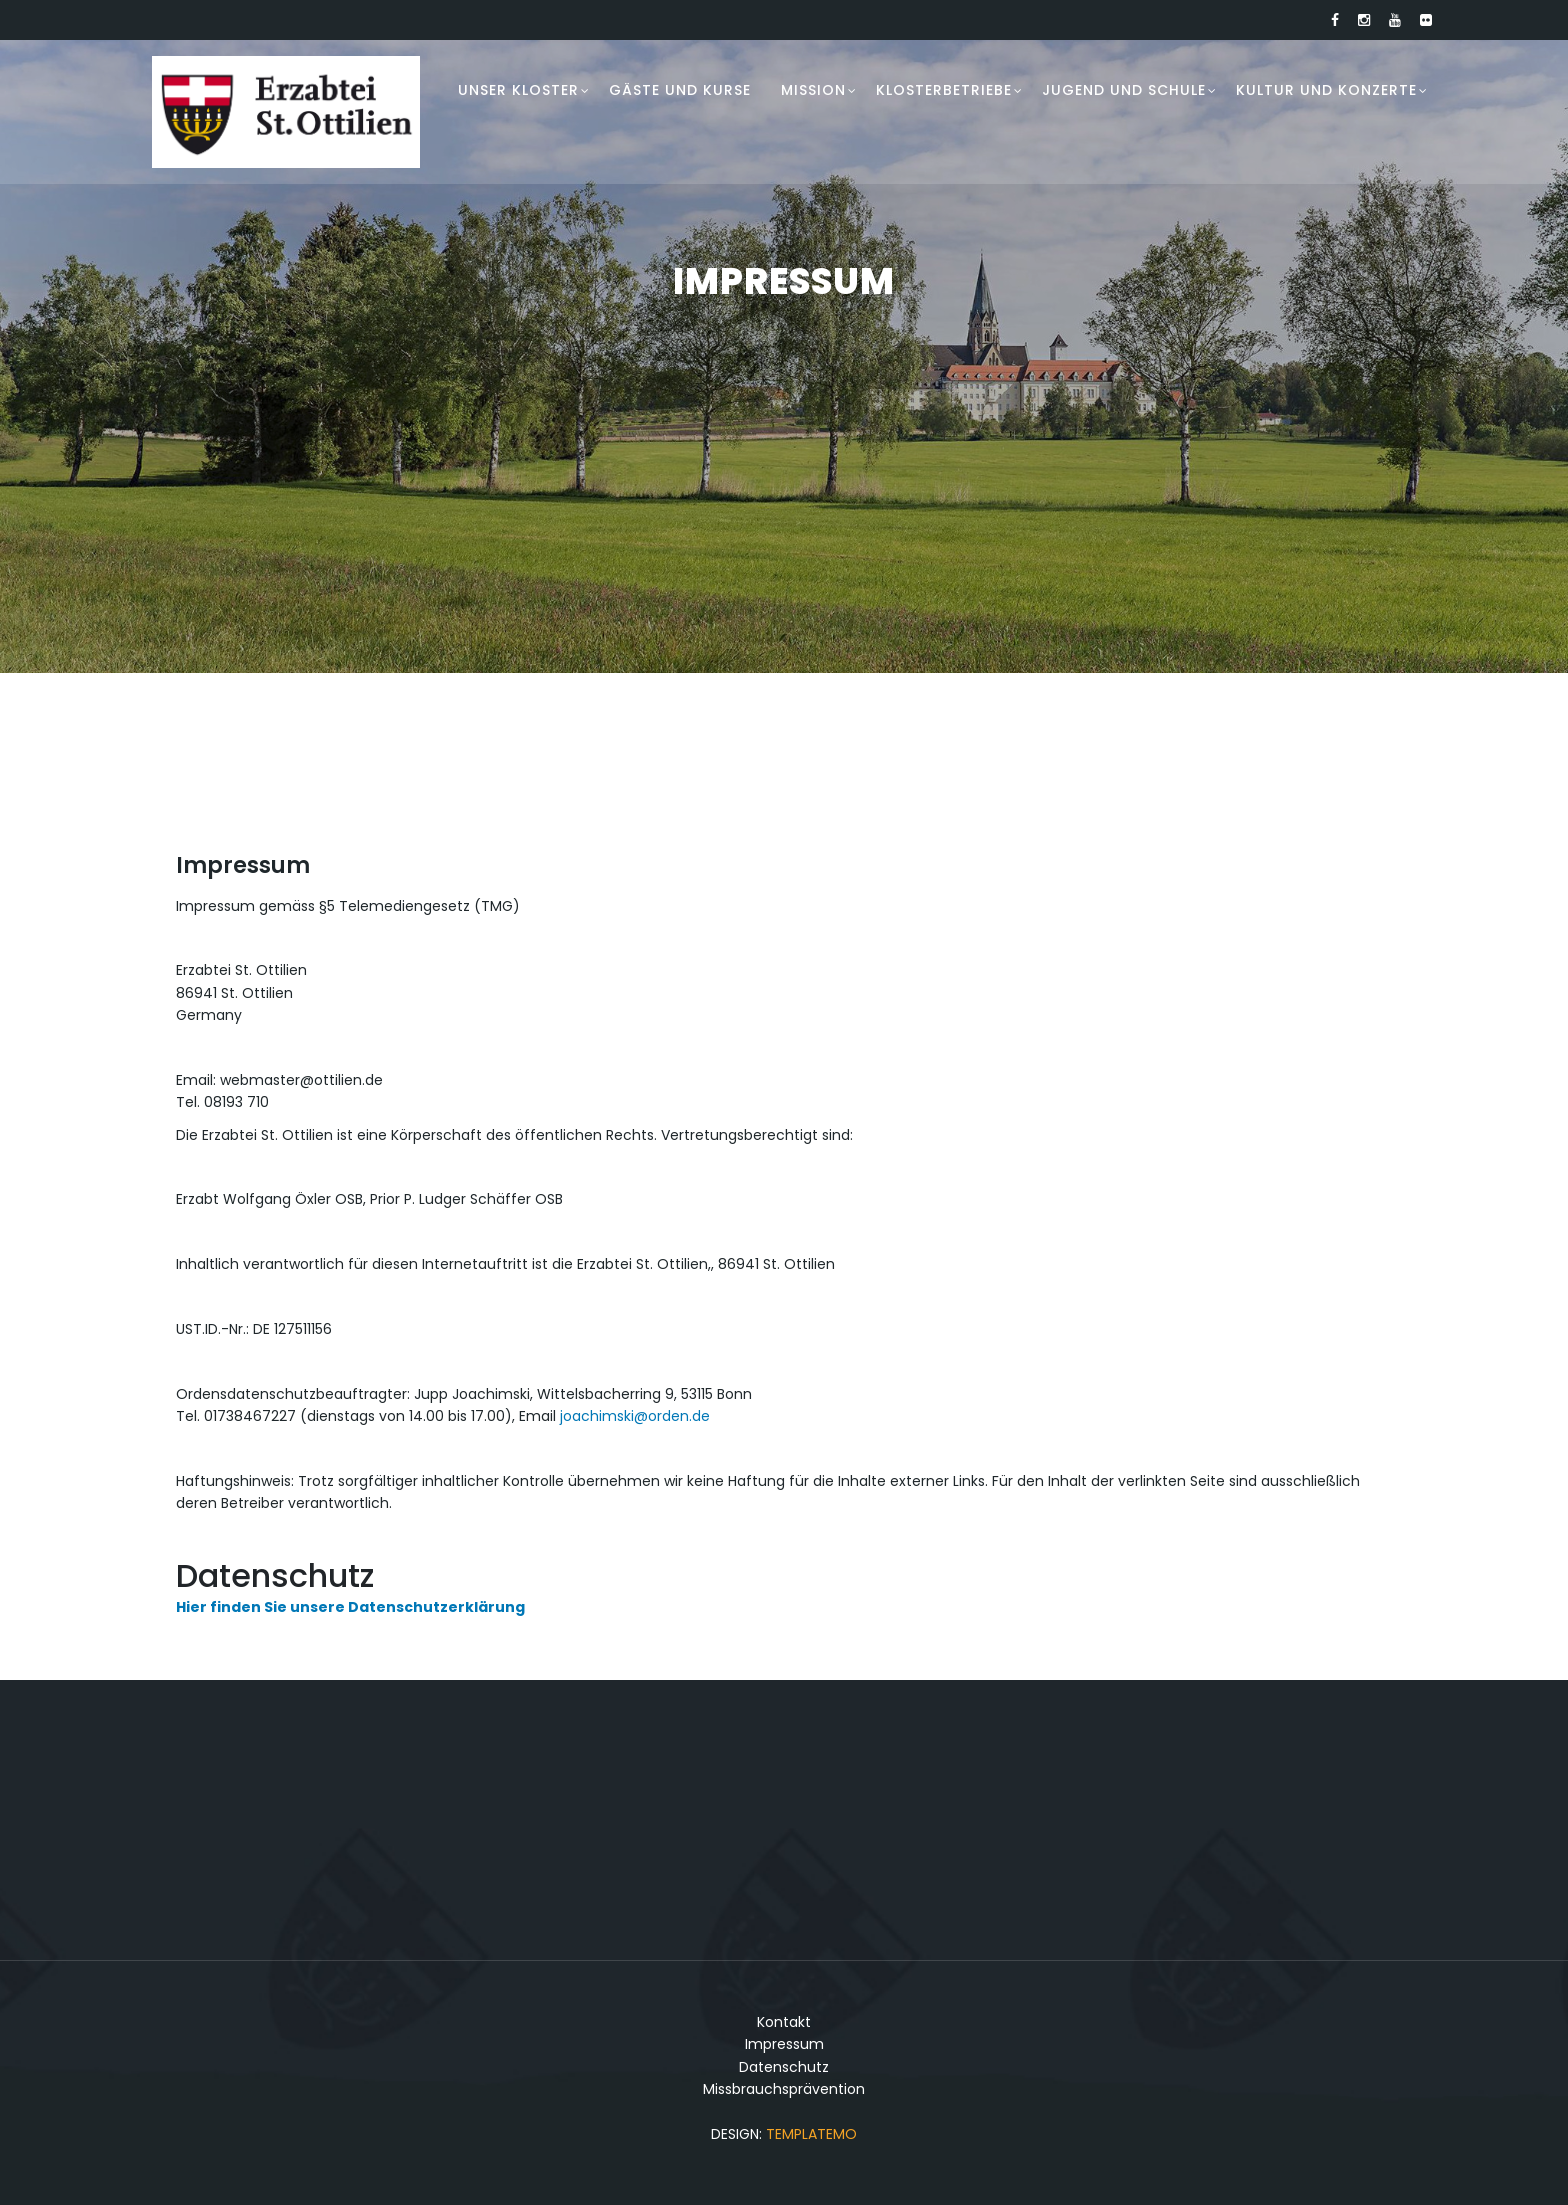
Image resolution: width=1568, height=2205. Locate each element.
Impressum (784, 2044)
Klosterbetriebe (944, 90)
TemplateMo (811, 2134)
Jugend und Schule (1124, 90)
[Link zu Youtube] (1395, 20)
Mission (813, 90)
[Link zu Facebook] (1335, 20)
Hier (191, 1607)
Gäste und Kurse (680, 90)
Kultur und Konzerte (1326, 90)
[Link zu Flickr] (1426, 20)
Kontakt (784, 2022)
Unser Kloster (518, 90)
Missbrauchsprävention (784, 2089)
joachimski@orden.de (635, 1416)
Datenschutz (784, 2067)
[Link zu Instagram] (1364, 20)
